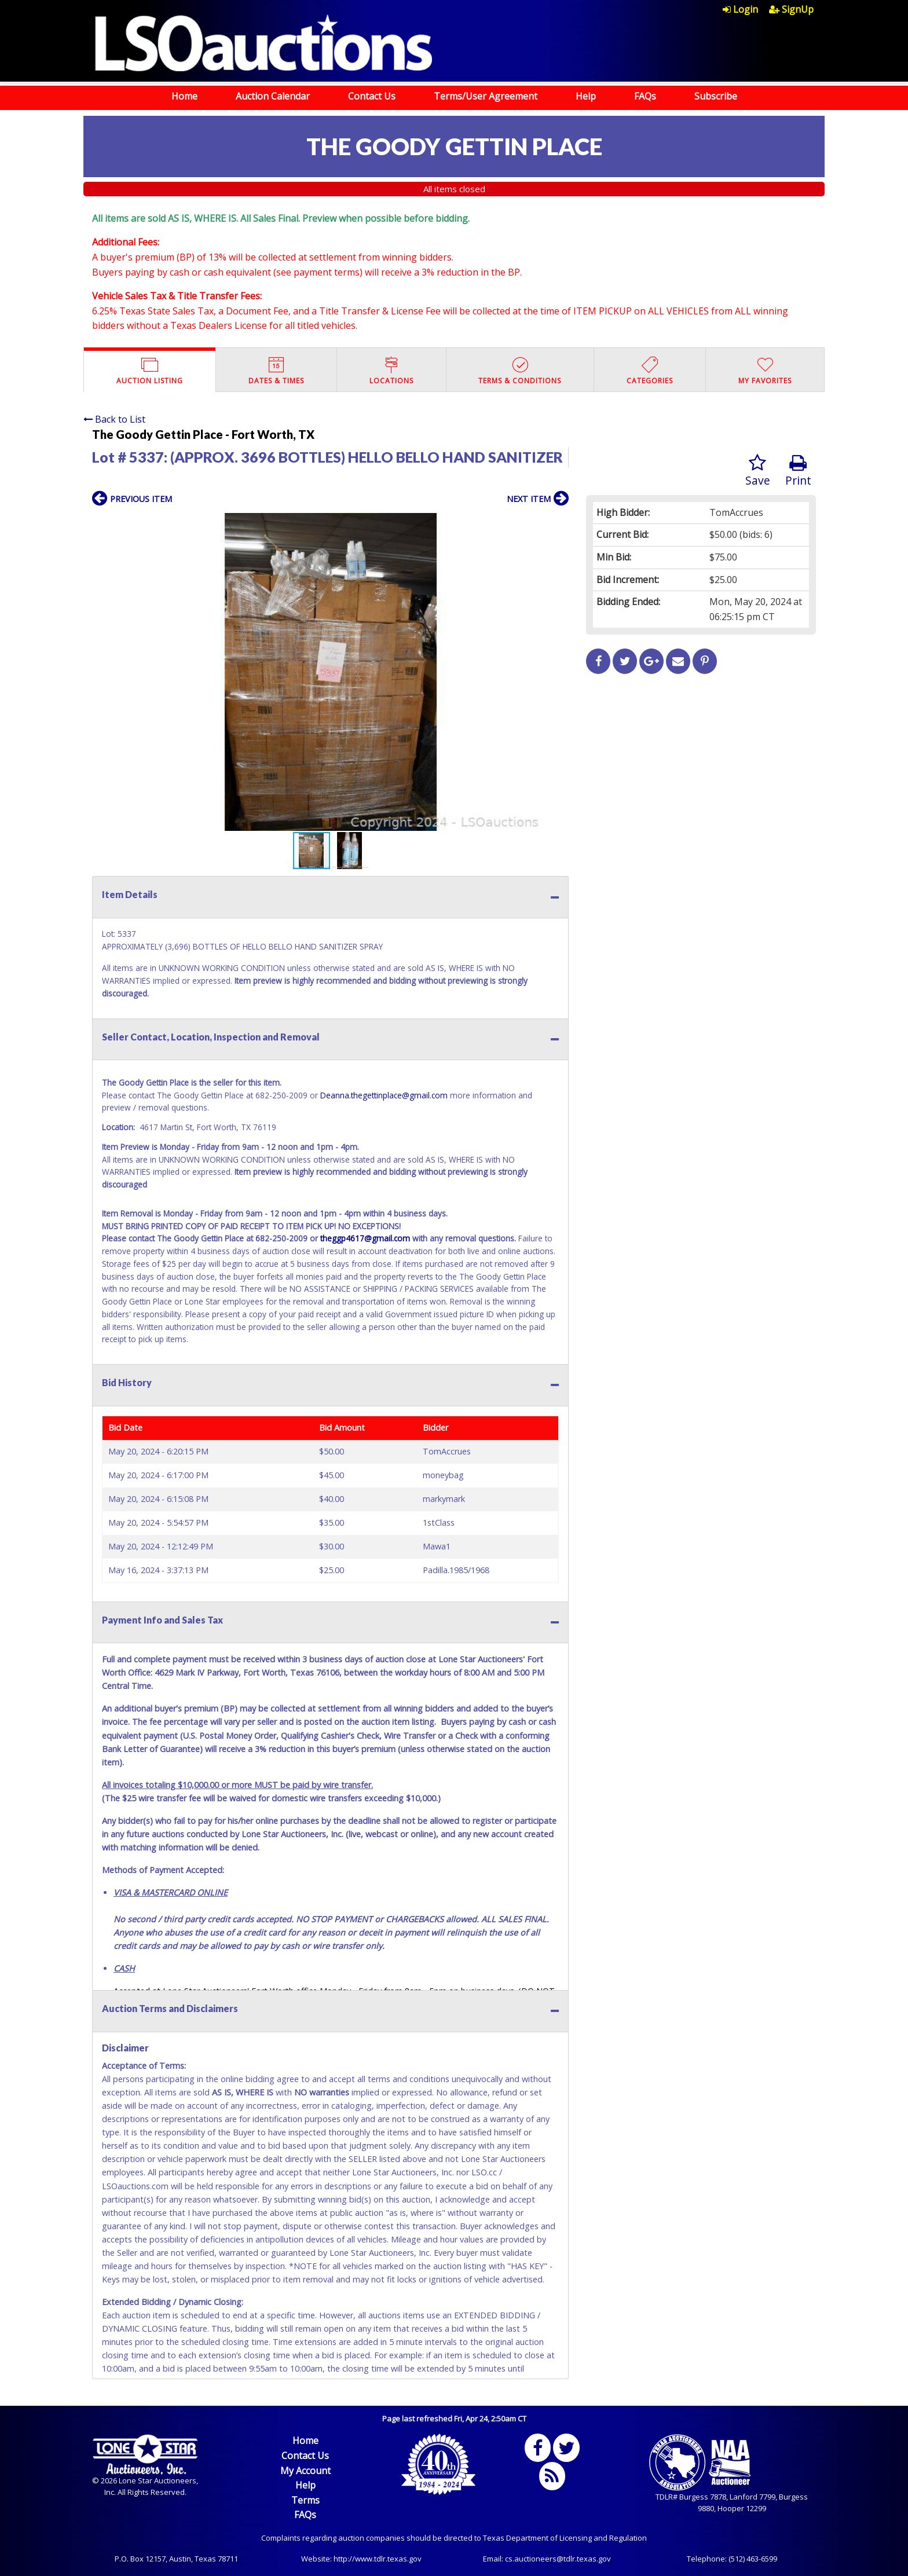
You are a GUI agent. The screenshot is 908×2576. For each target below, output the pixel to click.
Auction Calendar (273, 96)
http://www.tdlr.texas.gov (378, 2558)
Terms (305, 2500)
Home (184, 96)
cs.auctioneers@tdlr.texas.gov (558, 2558)
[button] (558, 523)
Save (757, 471)
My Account (305, 2470)
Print (798, 471)
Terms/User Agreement (485, 96)
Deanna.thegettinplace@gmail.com (384, 1095)
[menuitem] (746, 9)
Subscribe (715, 96)
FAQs (645, 96)
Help (586, 96)
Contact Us (372, 96)
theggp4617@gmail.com (365, 1238)
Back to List (114, 419)
